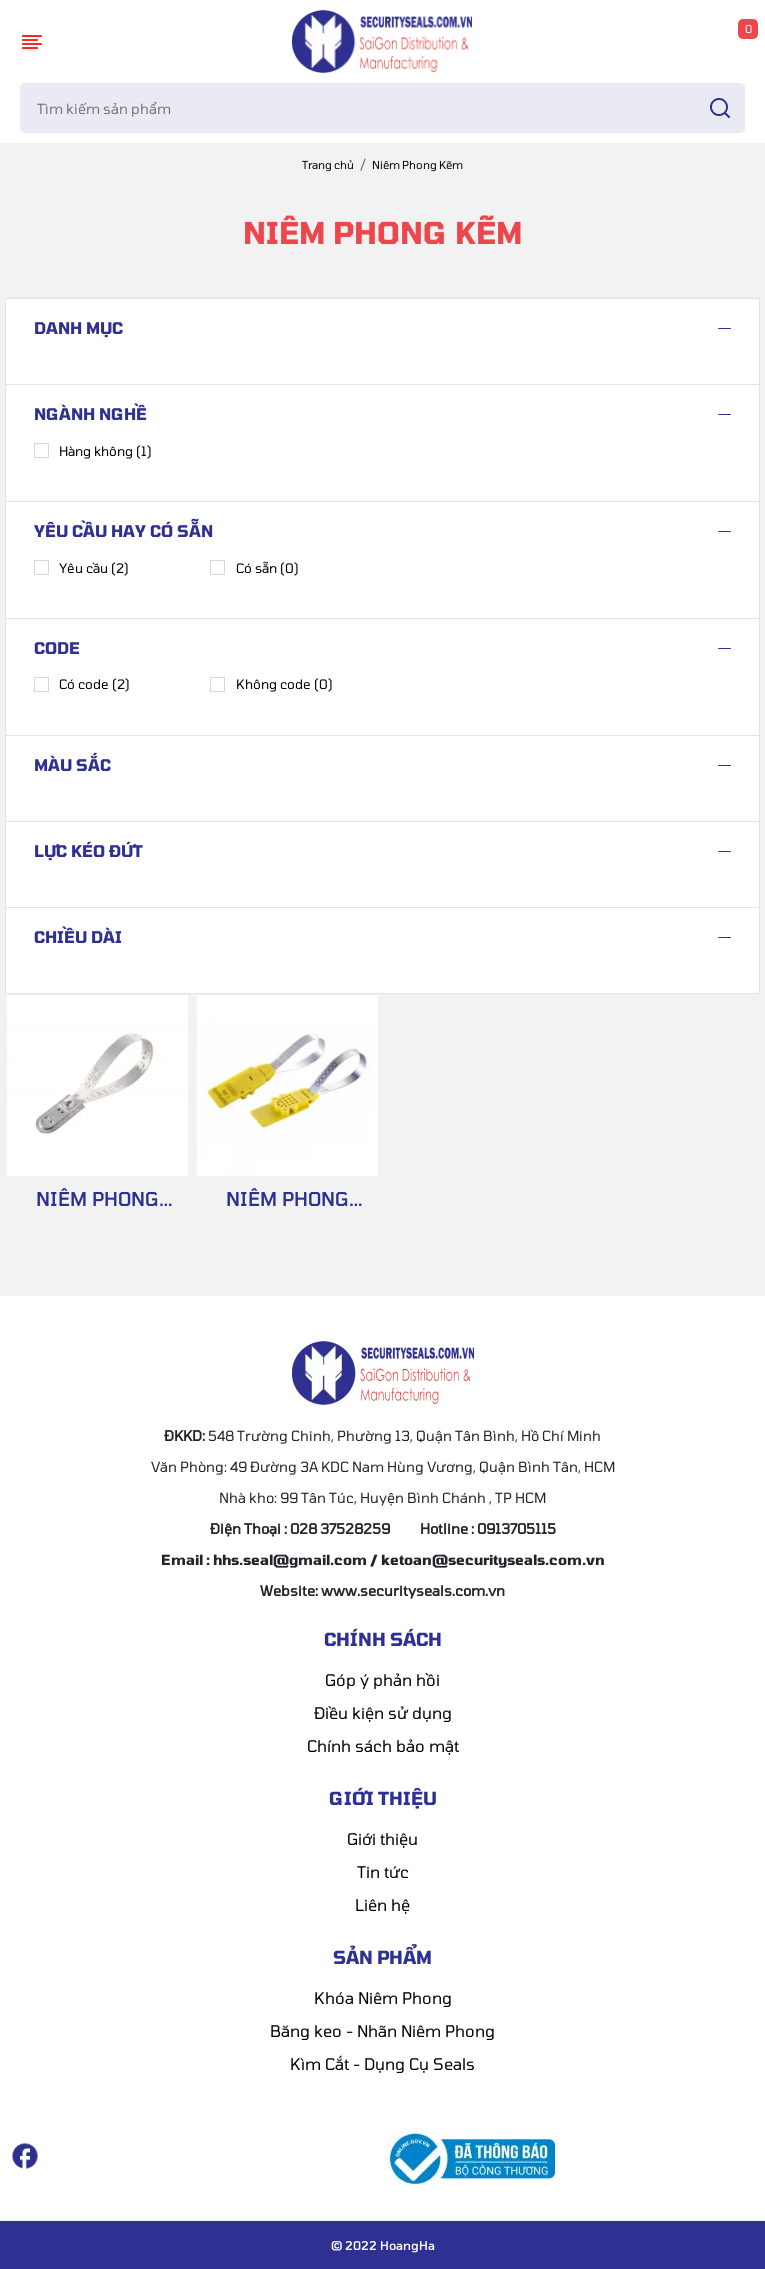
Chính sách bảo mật (383, 1745)
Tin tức (383, 1871)
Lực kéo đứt (88, 850)
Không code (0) (271, 684)
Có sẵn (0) (254, 567)
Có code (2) (82, 684)
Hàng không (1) (93, 450)
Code (57, 647)
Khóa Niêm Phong (383, 1997)
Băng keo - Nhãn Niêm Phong (382, 2030)
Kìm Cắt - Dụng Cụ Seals (382, 2063)
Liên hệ (382, 1904)
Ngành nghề (90, 413)
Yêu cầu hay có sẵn (123, 530)
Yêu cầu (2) (81, 567)
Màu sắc (72, 764)
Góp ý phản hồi (382, 1679)
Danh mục (78, 327)
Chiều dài (78, 936)
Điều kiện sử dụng (383, 1712)
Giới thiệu (382, 1838)
